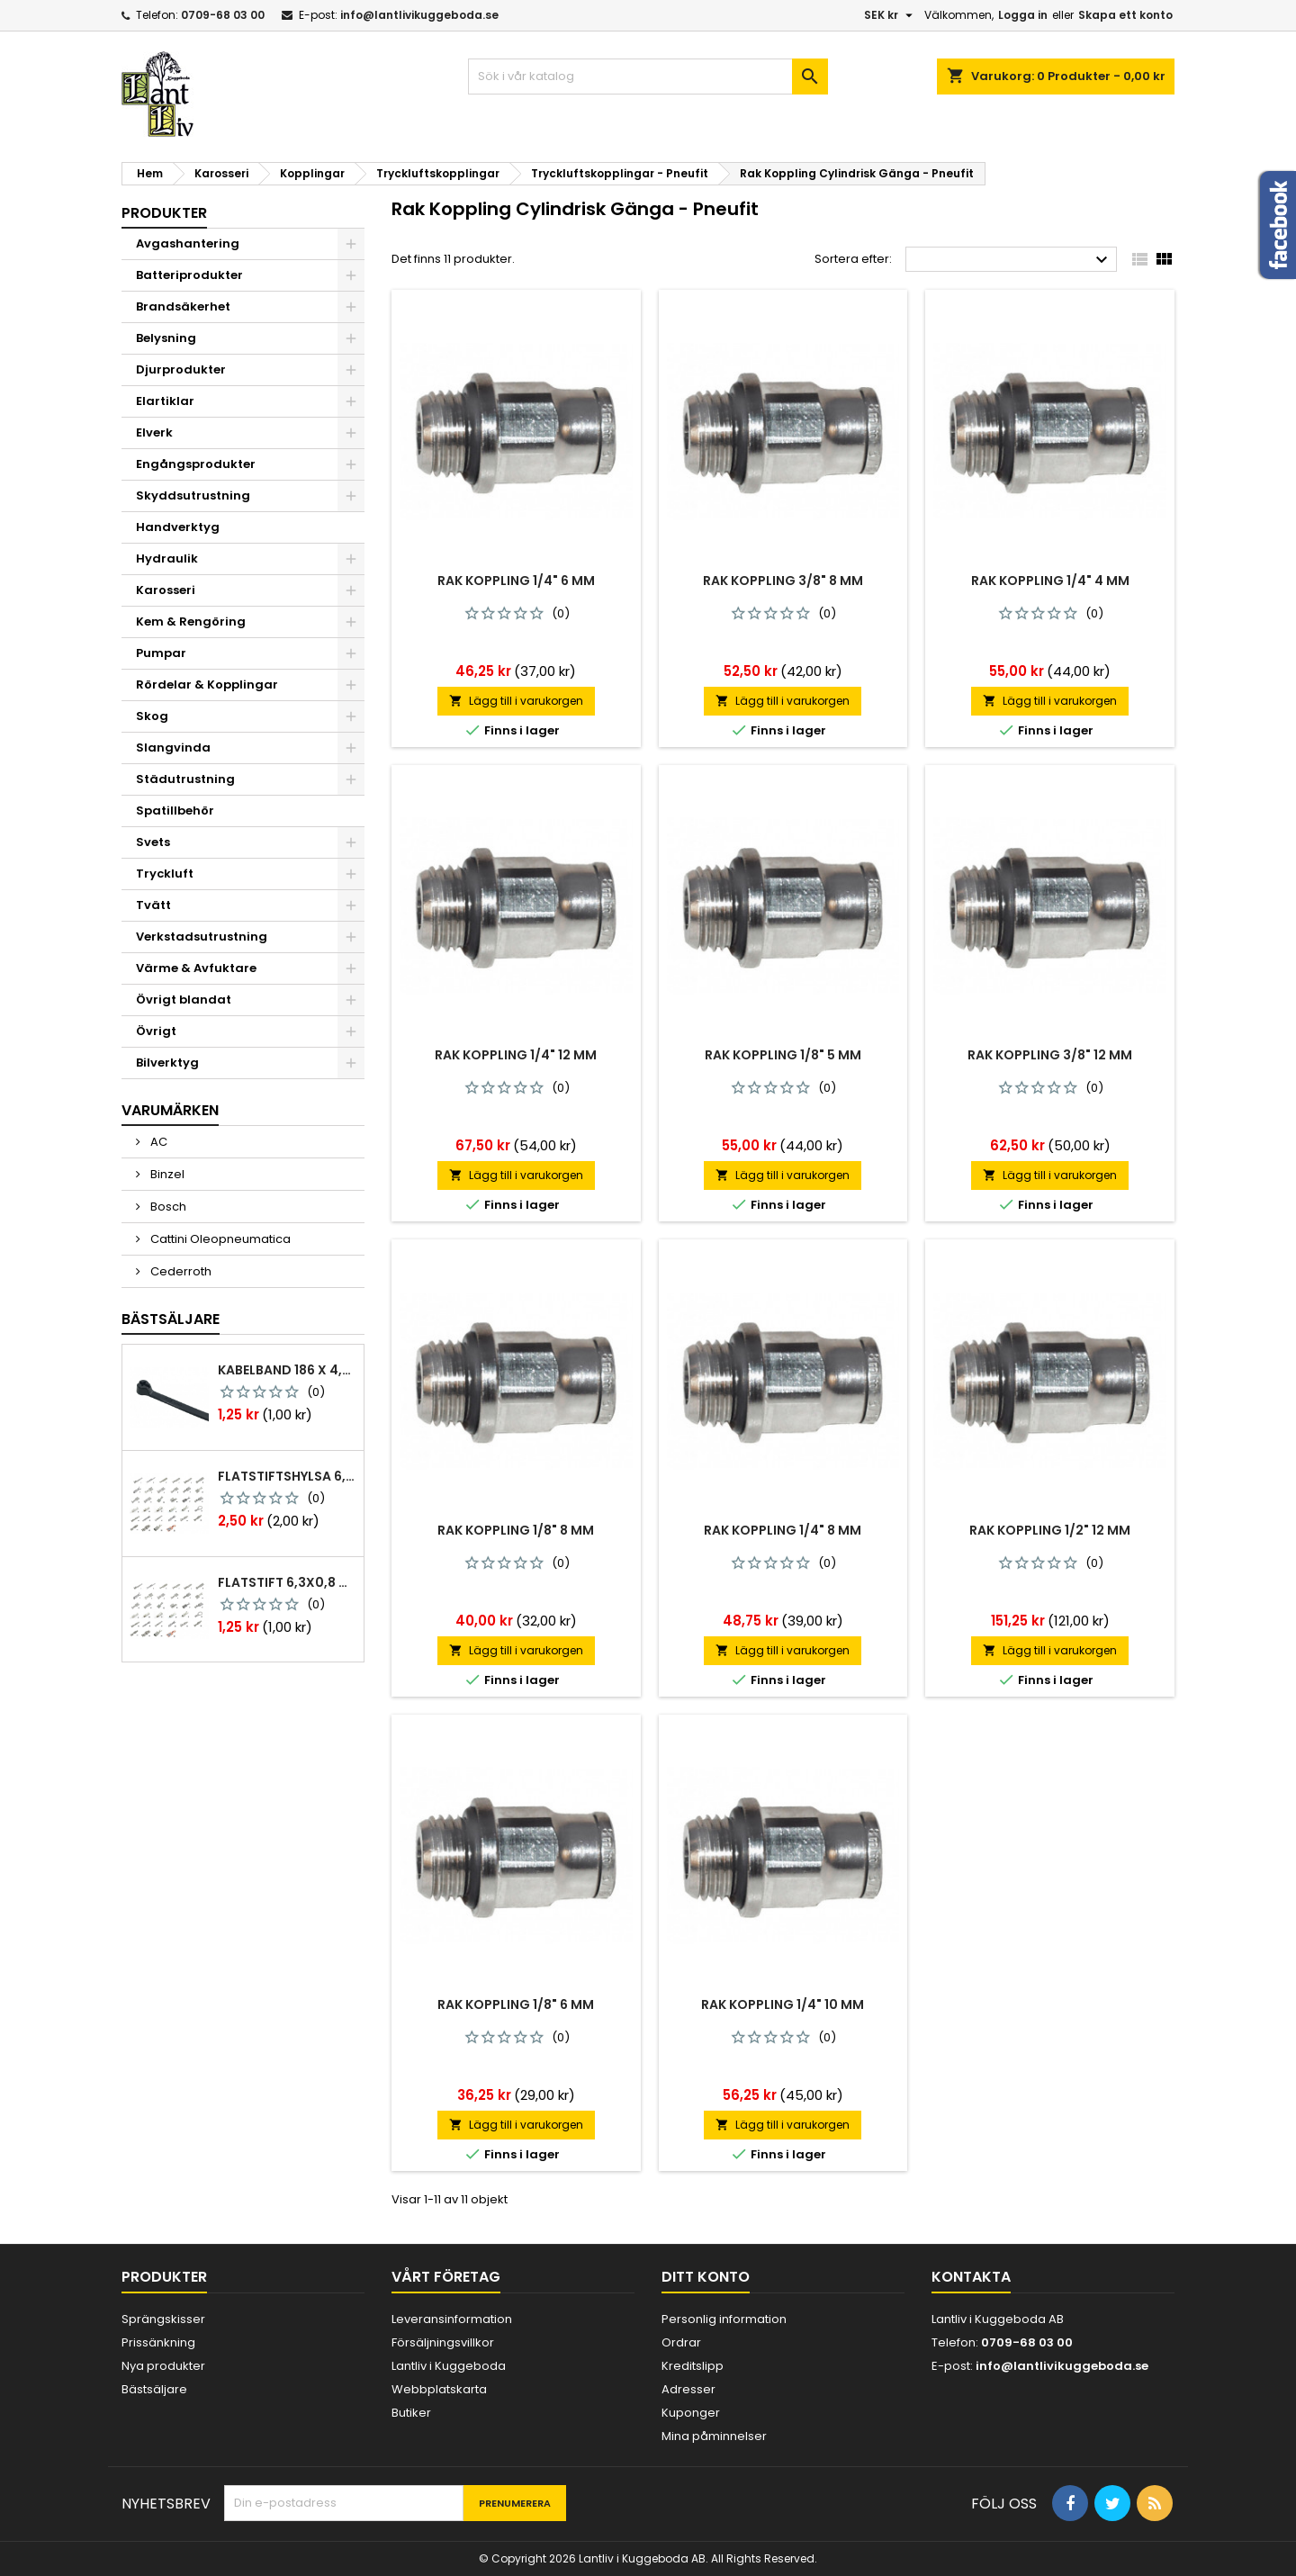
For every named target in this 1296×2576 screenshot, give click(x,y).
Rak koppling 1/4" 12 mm (516, 1055)
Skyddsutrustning (193, 495)
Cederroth (180, 1271)
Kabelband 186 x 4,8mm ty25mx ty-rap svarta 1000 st (287, 1370)
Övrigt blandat (183, 999)
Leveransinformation (452, 2319)
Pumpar (161, 653)
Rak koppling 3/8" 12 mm (1050, 1055)
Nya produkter (163, 2365)
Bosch (167, 1206)
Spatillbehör (175, 810)
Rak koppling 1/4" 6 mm (516, 581)
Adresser (689, 2389)
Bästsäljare (171, 1319)
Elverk (154, 432)
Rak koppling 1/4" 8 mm (782, 1530)
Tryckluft (165, 873)
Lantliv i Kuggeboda (449, 2365)
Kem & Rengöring (191, 621)
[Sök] (648, 77)
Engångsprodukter (196, 464)
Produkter (164, 213)
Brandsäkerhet (183, 306)
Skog (152, 716)
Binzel (166, 1174)
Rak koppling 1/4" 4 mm (1050, 581)
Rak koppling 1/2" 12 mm (1049, 1530)
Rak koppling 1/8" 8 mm (515, 1530)
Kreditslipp (693, 2365)
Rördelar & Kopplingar (207, 684)
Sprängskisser (163, 2319)
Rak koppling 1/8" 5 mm (783, 1055)
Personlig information (724, 2319)
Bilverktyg (167, 1062)
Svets (153, 842)
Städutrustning (185, 779)
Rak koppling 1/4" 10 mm (782, 2004)
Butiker (411, 2412)
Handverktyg (178, 527)
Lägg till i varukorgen (516, 700)
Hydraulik (167, 558)
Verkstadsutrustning (201, 936)
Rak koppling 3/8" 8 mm (783, 581)
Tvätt (153, 905)
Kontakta (971, 2276)
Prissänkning (158, 2342)
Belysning (166, 338)
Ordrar (681, 2342)
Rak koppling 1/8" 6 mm (515, 2004)
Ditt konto (706, 2276)
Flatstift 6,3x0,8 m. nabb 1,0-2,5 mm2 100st (287, 1582)
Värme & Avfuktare (196, 968)
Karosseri (165, 590)
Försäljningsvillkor (443, 2342)
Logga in (1023, 15)
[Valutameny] (890, 15)
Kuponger (691, 2412)
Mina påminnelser (714, 2436)
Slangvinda (173, 747)
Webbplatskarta (439, 2389)
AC (157, 1141)
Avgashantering (187, 243)
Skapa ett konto (1125, 15)
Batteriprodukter (189, 275)
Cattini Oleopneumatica (219, 1238)
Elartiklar (165, 401)
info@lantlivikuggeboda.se (419, 15)
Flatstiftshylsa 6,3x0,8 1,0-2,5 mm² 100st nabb (287, 1476)
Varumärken (170, 1110)
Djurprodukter (181, 369)
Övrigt (156, 1031)
